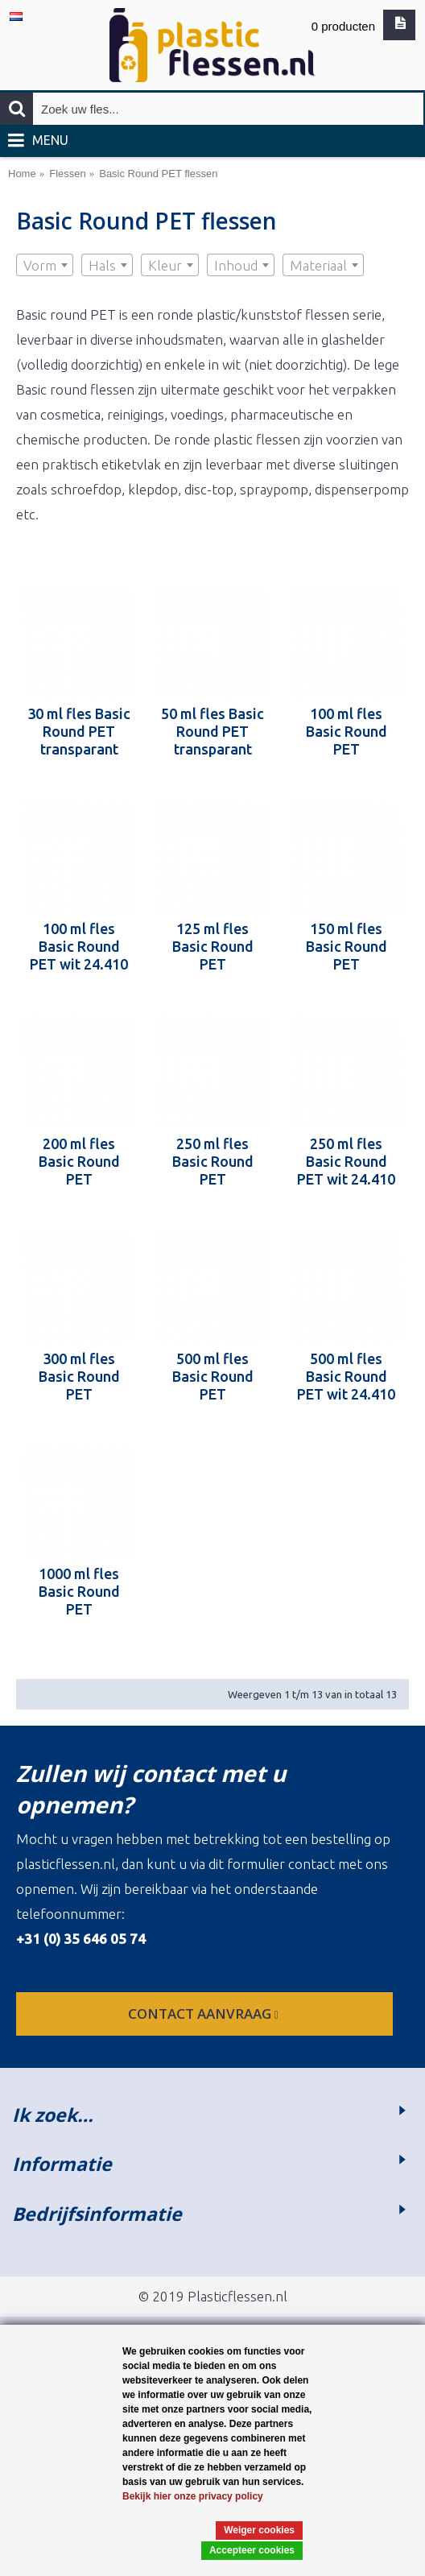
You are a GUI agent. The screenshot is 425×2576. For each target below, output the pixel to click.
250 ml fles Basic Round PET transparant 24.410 (213, 1161)
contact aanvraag (205, 2013)
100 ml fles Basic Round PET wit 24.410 (79, 946)
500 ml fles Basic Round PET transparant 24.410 (213, 1376)
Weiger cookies (259, 2530)
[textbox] (44, 265)
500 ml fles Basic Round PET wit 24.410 (346, 1376)
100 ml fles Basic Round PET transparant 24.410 (346, 731)
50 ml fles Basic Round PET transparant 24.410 (212, 731)
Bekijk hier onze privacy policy (192, 2496)
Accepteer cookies (252, 2550)
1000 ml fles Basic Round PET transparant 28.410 (79, 1591)
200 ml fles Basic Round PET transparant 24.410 (79, 1161)
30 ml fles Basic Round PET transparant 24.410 (78, 731)
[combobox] (44, 265)
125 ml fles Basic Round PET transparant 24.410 (213, 946)
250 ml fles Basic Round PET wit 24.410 (346, 1161)
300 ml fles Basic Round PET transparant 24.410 (79, 1376)
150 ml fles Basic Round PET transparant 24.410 (346, 946)
